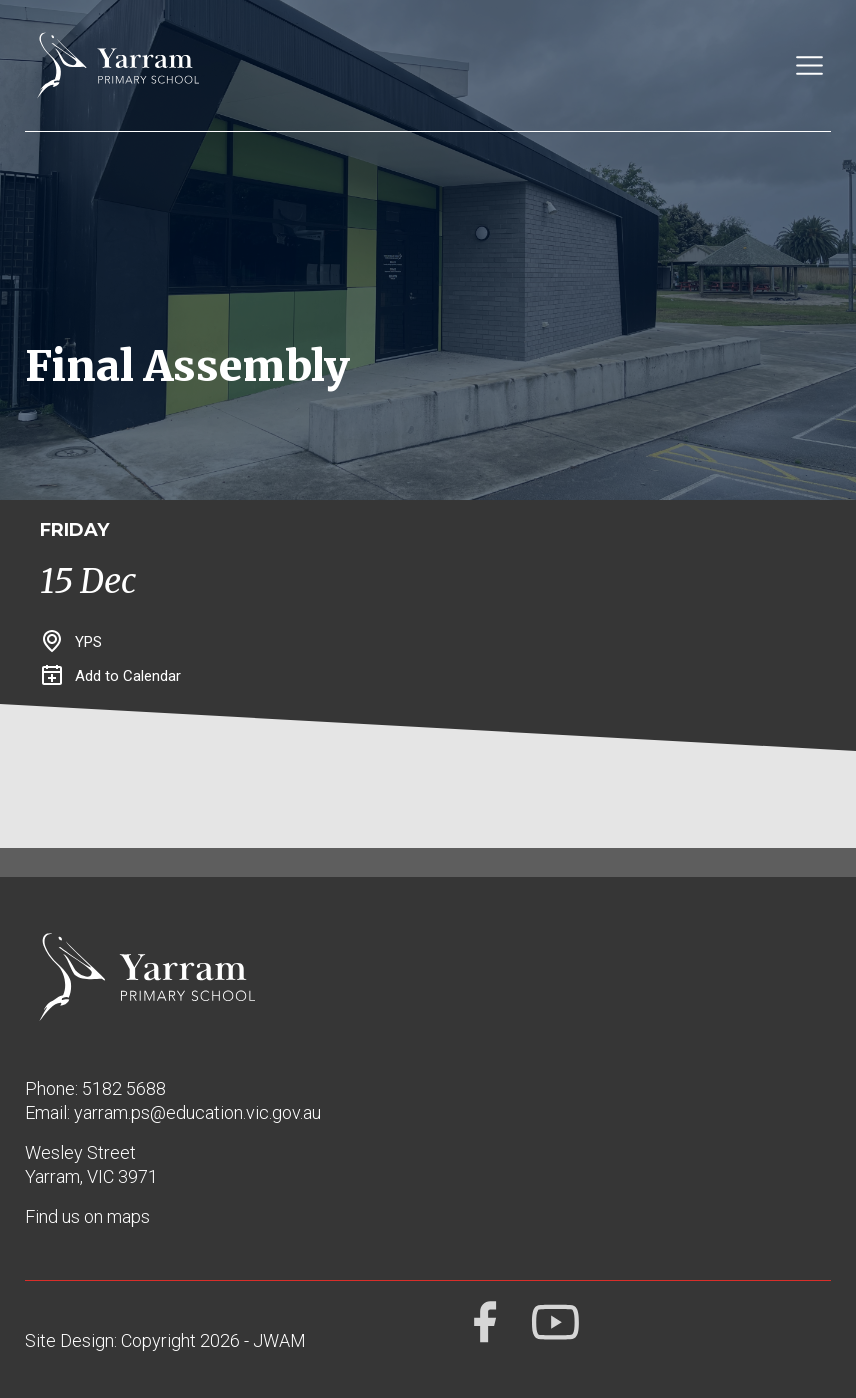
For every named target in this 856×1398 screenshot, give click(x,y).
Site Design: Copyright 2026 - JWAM (165, 1340)
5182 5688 (124, 1088)
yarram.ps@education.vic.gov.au (197, 1112)
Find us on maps (87, 1216)
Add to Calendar (111, 676)
